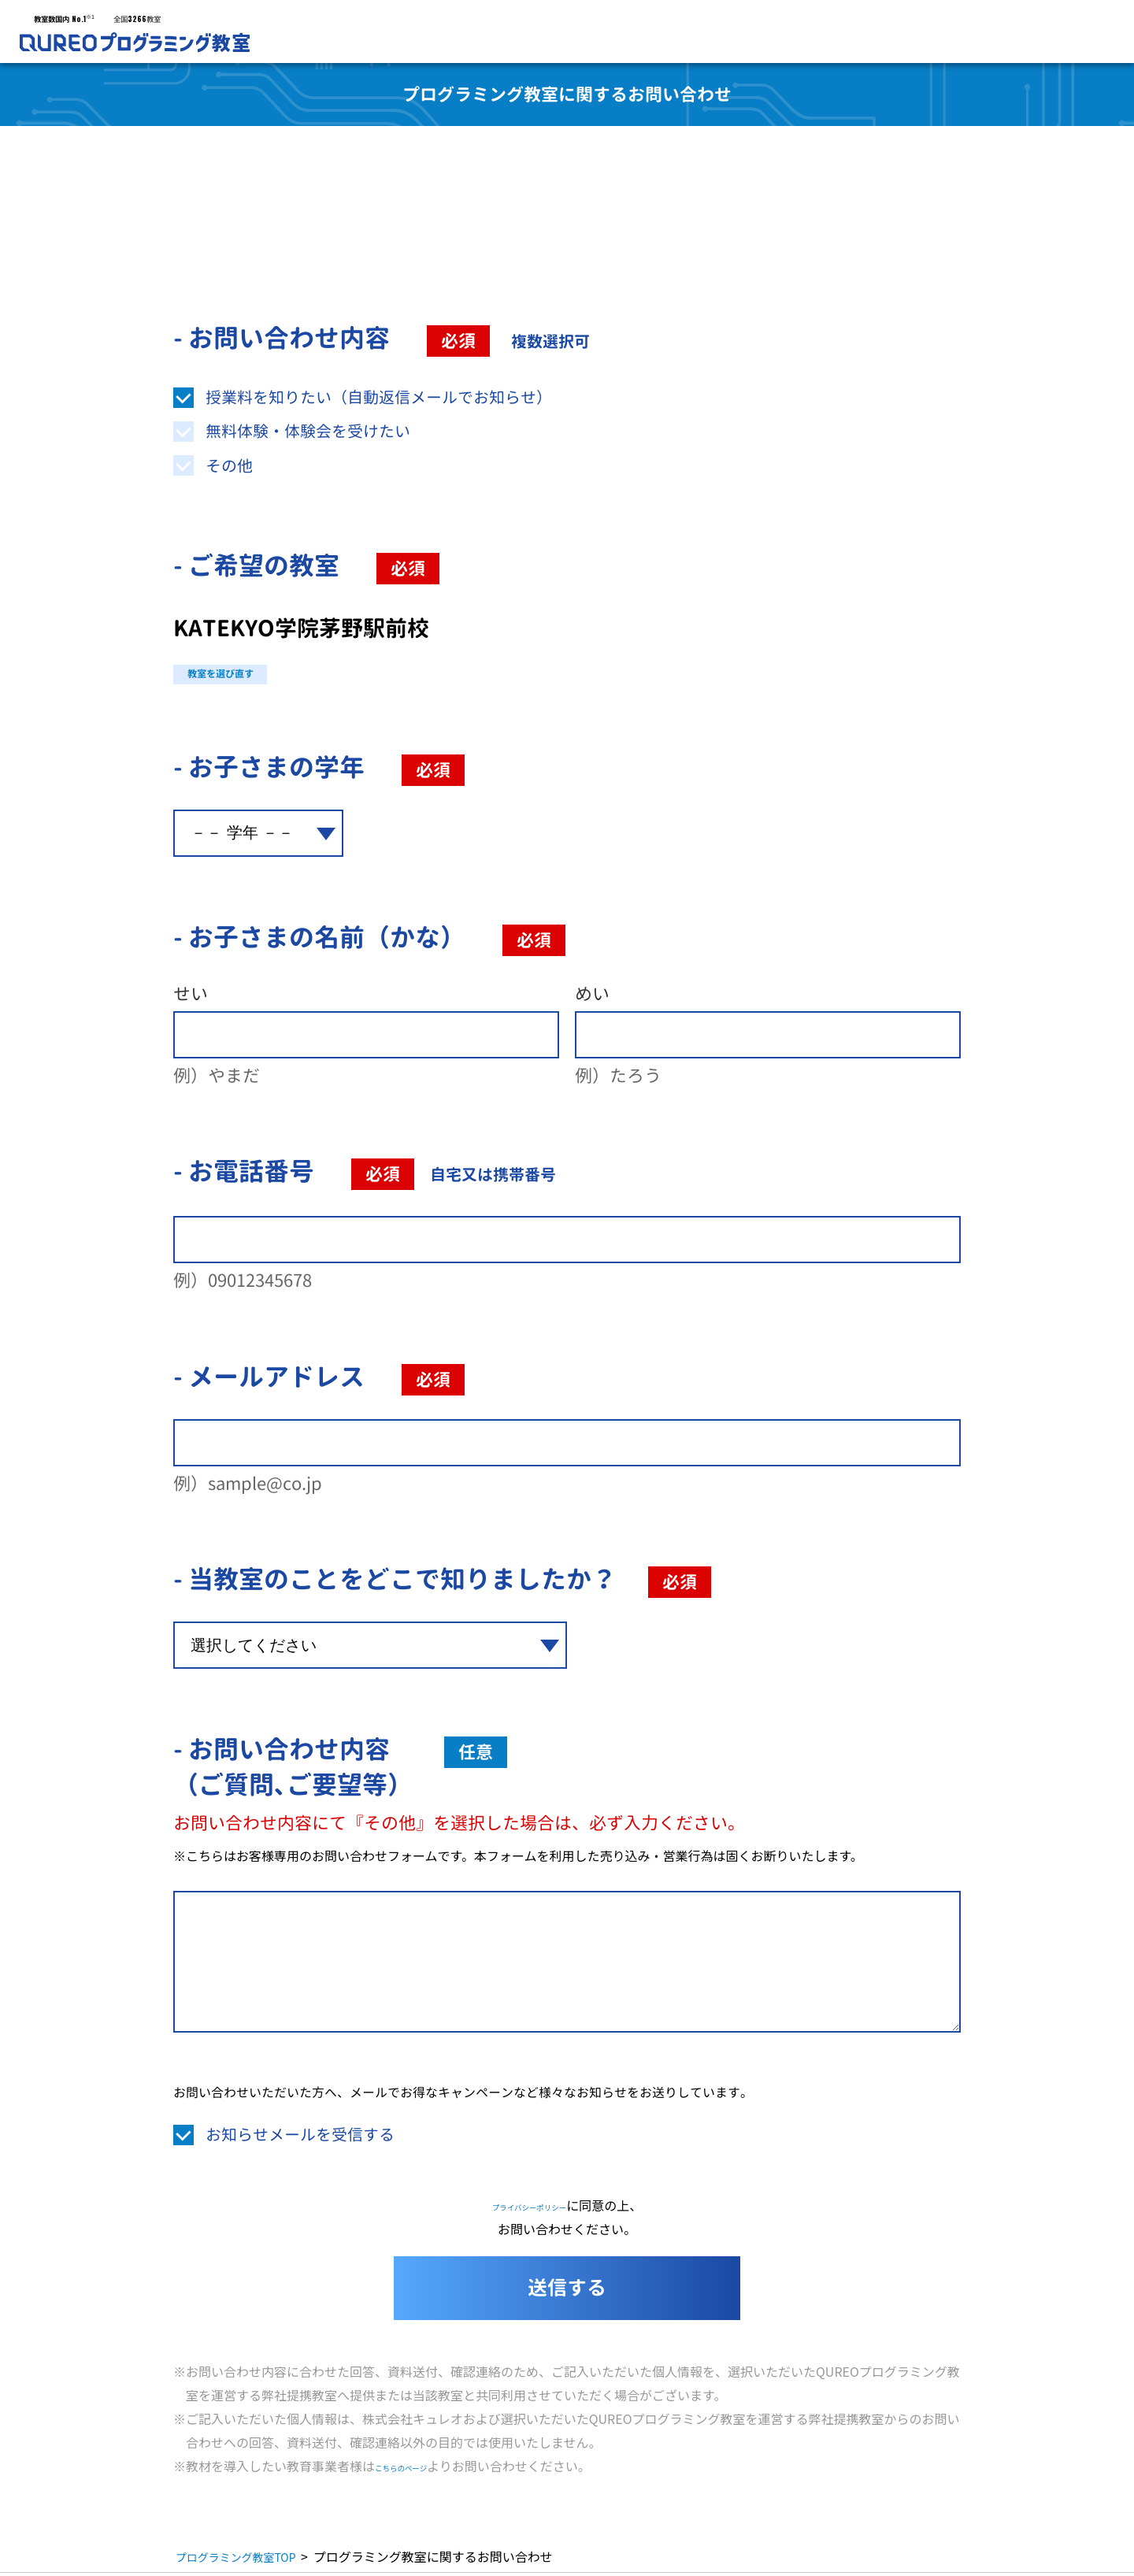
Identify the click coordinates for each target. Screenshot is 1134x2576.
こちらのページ (419, 2468)
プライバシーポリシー (529, 2208)
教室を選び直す (255, 673)
